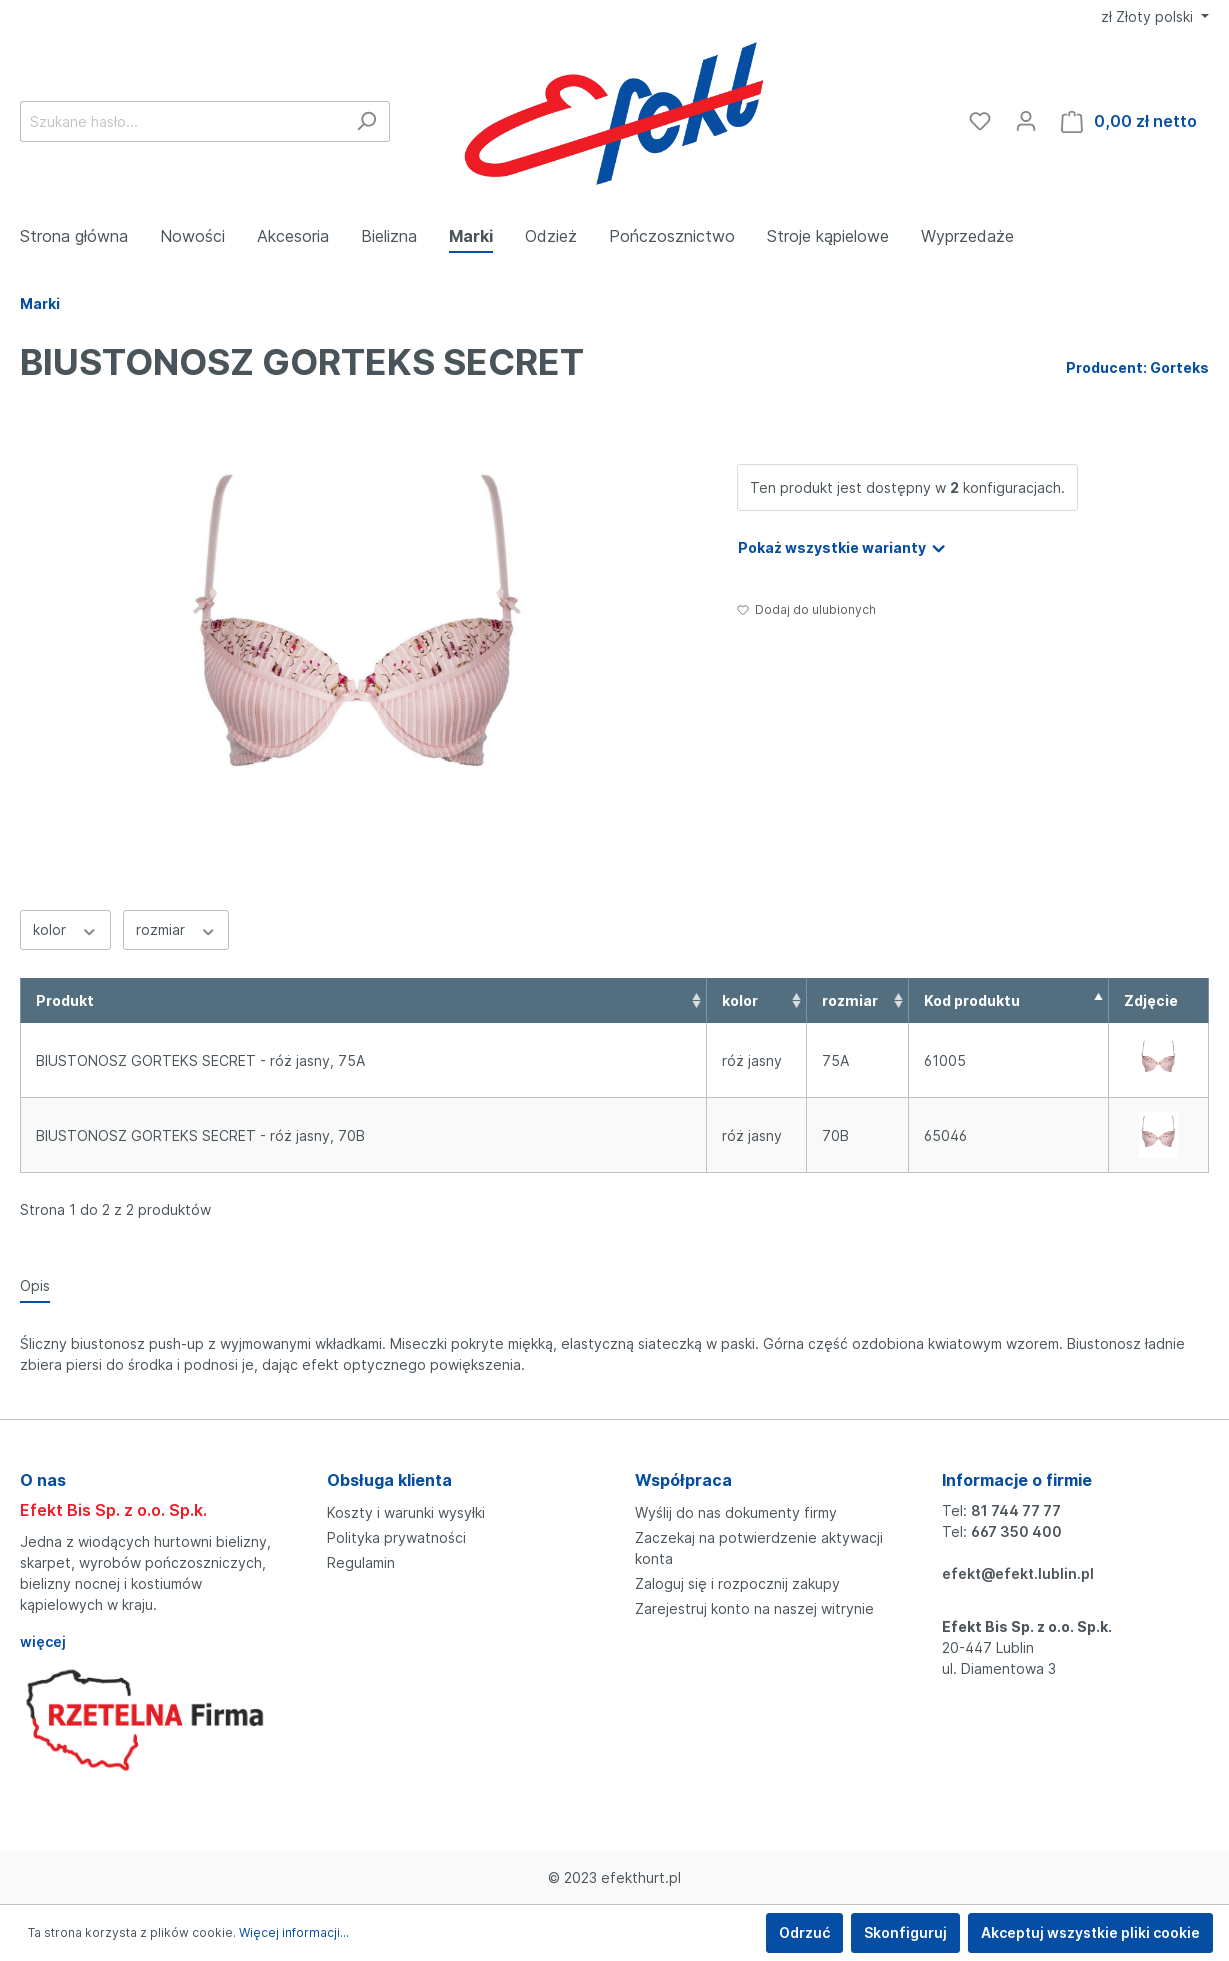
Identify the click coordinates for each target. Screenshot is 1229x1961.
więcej (43, 1641)
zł (1149, 16)
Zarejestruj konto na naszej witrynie (754, 1608)
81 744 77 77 (1016, 1510)
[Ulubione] (980, 121)
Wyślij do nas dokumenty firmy (736, 1512)
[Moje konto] (1026, 121)
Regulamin (361, 1562)
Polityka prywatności (396, 1537)
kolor (65, 929)
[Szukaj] (366, 121)
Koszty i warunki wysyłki (406, 1512)
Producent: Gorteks (1137, 367)
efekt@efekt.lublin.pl (1018, 1573)
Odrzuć (804, 1932)
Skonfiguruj (905, 1932)
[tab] (35, 1285)
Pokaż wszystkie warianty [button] (843, 544)
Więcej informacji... (294, 1932)
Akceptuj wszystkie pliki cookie (1090, 1932)
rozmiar (176, 929)
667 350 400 (1016, 1531)
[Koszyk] (1129, 121)
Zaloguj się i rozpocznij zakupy (737, 1583)
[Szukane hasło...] (182, 121)
